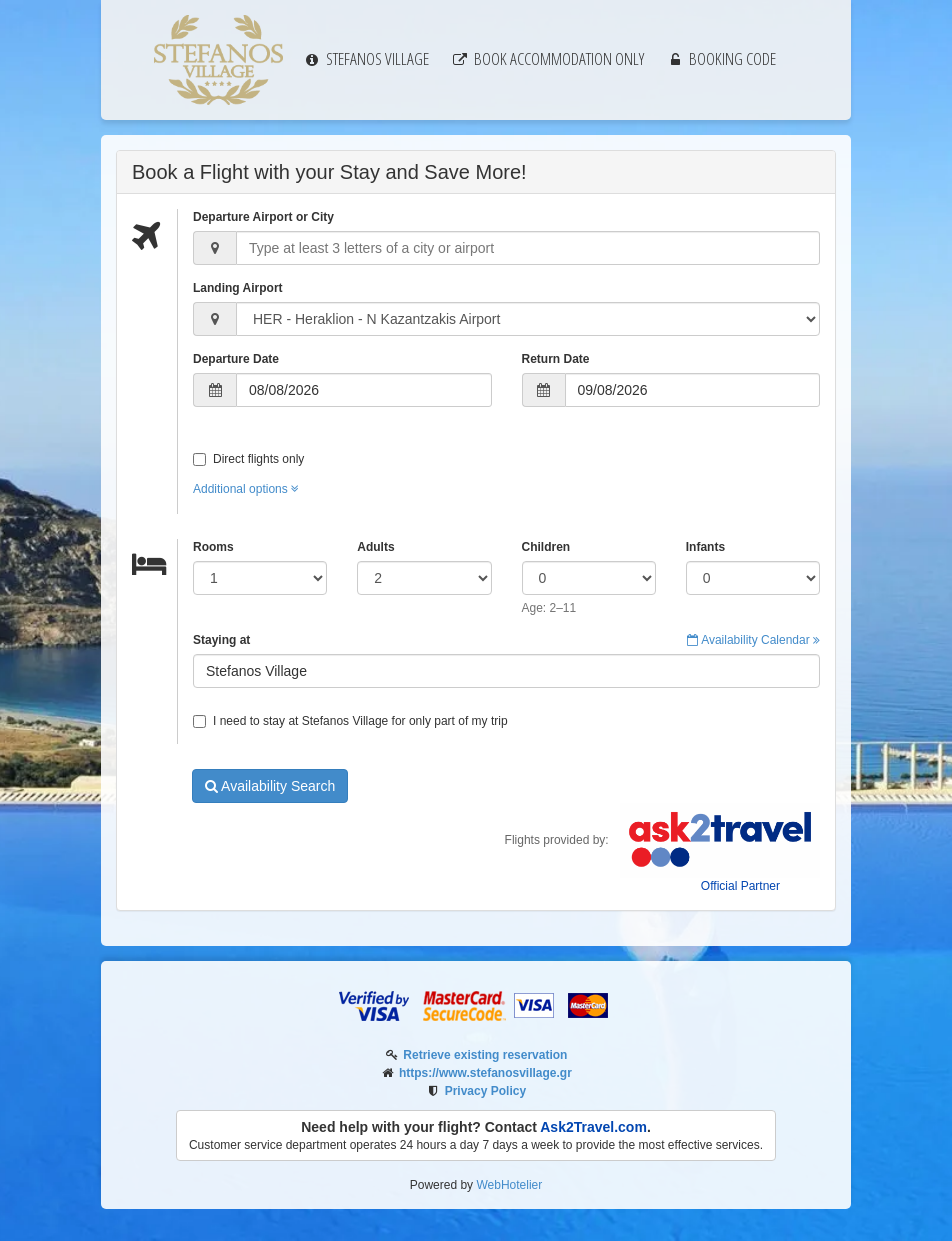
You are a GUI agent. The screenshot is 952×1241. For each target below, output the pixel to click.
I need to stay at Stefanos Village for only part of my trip (350, 721)
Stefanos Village (366, 58)
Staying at (221, 640)
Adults (375, 547)
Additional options (246, 489)
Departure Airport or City (263, 217)
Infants (705, 547)
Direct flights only (248, 459)
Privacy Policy (485, 1091)
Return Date (556, 359)
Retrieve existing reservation (485, 1055)
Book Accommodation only (547, 58)
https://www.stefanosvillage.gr (485, 1073)
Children (546, 547)
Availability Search (270, 786)
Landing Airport (238, 288)
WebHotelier (509, 1185)
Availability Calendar (753, 640)
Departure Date (236, 359)
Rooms (213, 547)
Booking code (721, 58)
